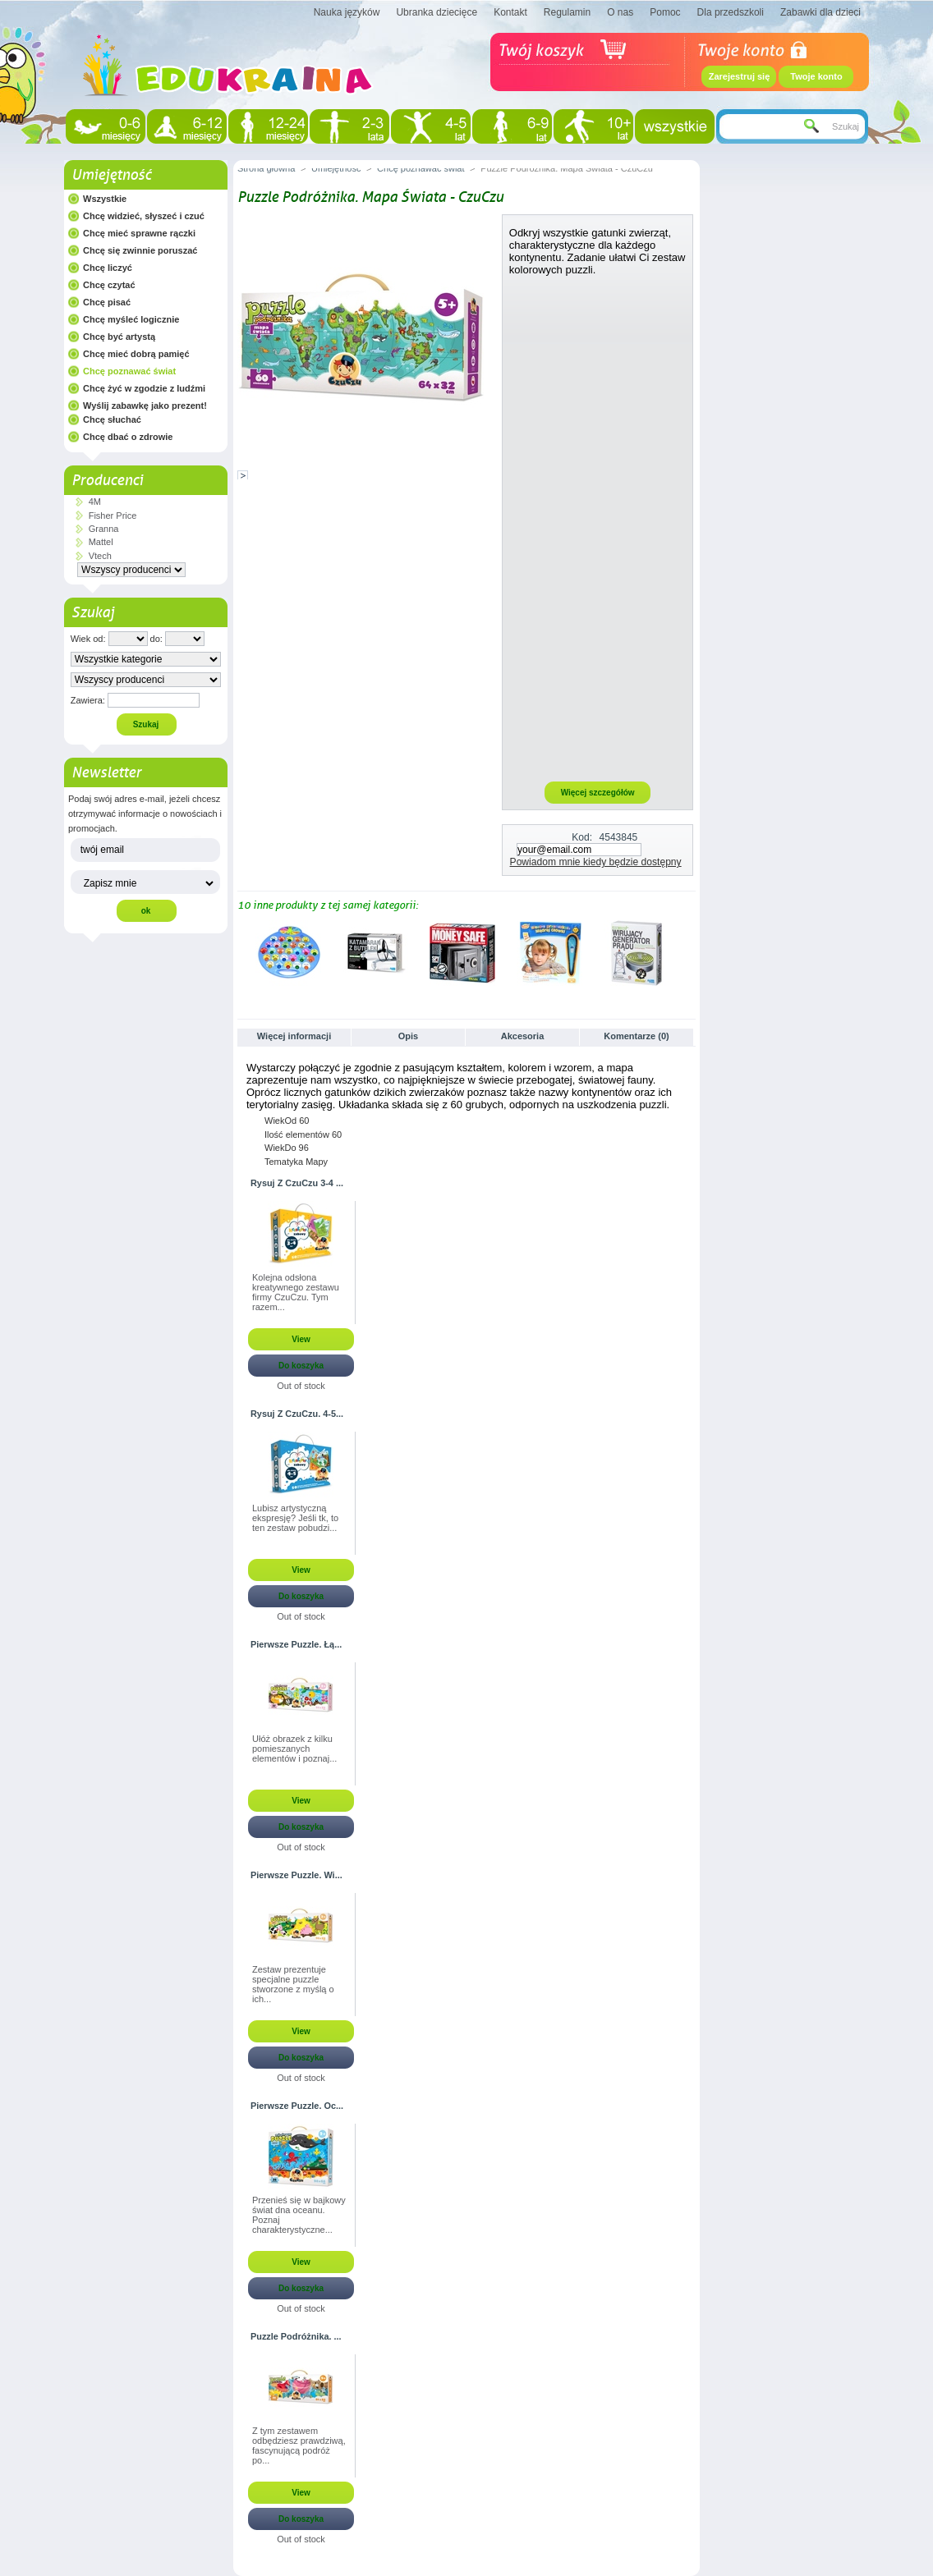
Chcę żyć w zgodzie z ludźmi (144, 388)
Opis (408, 1036)
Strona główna (266, 168)
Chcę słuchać (112, 419)
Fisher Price (113, 515)
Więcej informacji (294, 1036)
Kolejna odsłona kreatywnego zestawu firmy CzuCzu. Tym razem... (295, 1292)
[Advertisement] (598, 528)
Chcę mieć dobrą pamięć (136, 354)
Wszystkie (104, 199)
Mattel (101, 542)
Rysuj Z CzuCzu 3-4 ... (296, 1183)
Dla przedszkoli (730, 12)
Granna (104, 529)
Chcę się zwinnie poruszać (140, 250)
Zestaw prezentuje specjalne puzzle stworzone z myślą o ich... (293, 1984)
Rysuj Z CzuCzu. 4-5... (296, 1414)
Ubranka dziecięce (436, 12)
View (301, 1339)
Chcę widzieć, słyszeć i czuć (144, 216)
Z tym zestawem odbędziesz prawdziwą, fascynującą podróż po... (299, 2445)
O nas (620, 12)
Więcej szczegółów (598, 792)
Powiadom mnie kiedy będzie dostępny (596, 862)
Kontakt (510, 12)
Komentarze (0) (636, 1036)
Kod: (582, 837)
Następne (688, 952)
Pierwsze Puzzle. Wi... (296, 1875)
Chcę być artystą (119, 336)
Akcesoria (523, 1036)
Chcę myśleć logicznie (131, 319)
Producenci (107, 480)
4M (95, 501)
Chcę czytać (109, 285)
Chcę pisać (107, 302)
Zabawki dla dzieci (820, 12)
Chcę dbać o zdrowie (127, 437)
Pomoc (665, 12)
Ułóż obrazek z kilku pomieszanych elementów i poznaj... (294, 1748)
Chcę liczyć (107, 268)
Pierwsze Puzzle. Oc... (296, 2106)
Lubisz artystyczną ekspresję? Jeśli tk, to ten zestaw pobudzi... (295, 1518)
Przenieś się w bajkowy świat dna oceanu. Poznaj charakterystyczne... (299, 2215)
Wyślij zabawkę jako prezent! (145, 405)
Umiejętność (111, 175)
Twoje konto (816, 76)
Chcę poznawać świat (129, 371)
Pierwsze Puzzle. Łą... (296, 1644)
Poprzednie (241, 952)
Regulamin (567, 12)
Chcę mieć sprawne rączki (139, 233)
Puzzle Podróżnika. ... (296, 2336)
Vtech (100, 556)
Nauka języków (347, 12)
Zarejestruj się (739, 76)
